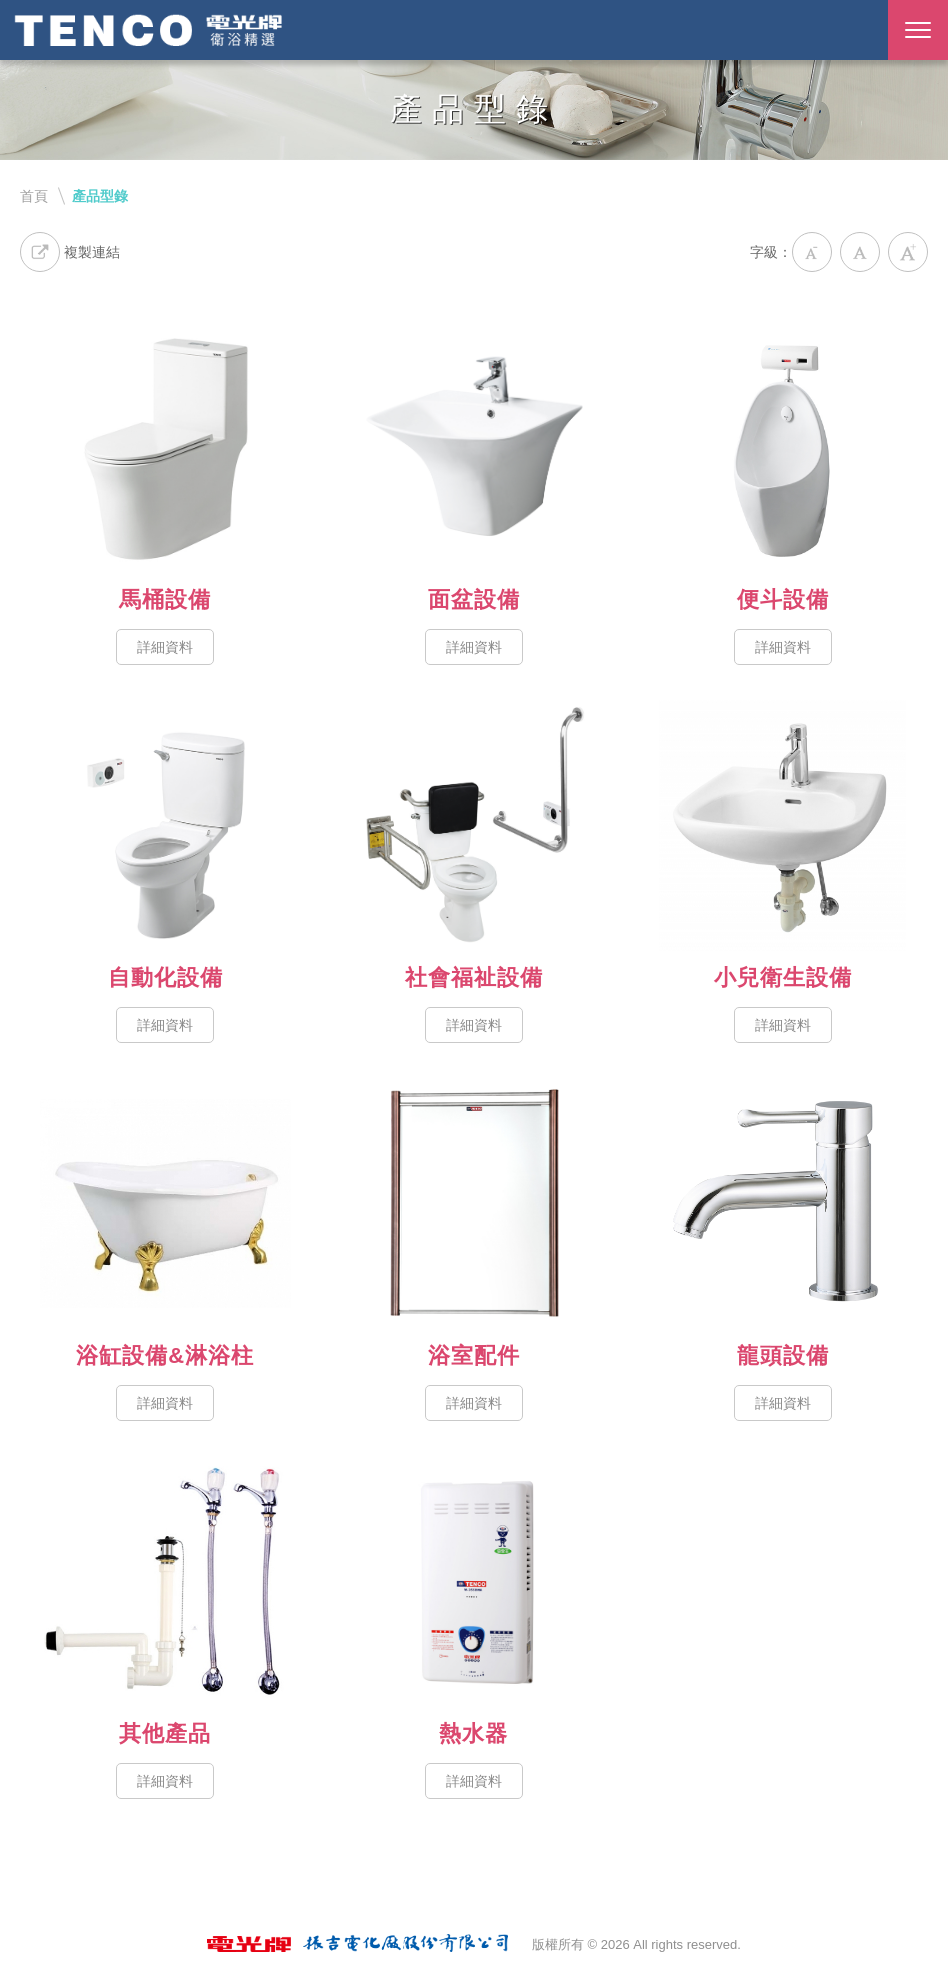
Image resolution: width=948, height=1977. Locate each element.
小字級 (812, 252)
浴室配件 (474, 1203)
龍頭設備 (782, 1203)
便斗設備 (782, 447)
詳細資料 (165, 647)
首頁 (34, 196)
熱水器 (474, 1581)
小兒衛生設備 (782, 825)
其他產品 (165, 1581)
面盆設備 (474, 447)
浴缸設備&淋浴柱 (165, 1203)
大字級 (908, 252)
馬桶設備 (165, 447)
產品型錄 (100, 196)
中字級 (860, 252)
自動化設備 (165, 825)
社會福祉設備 (474, 825)
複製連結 (70, 252)
